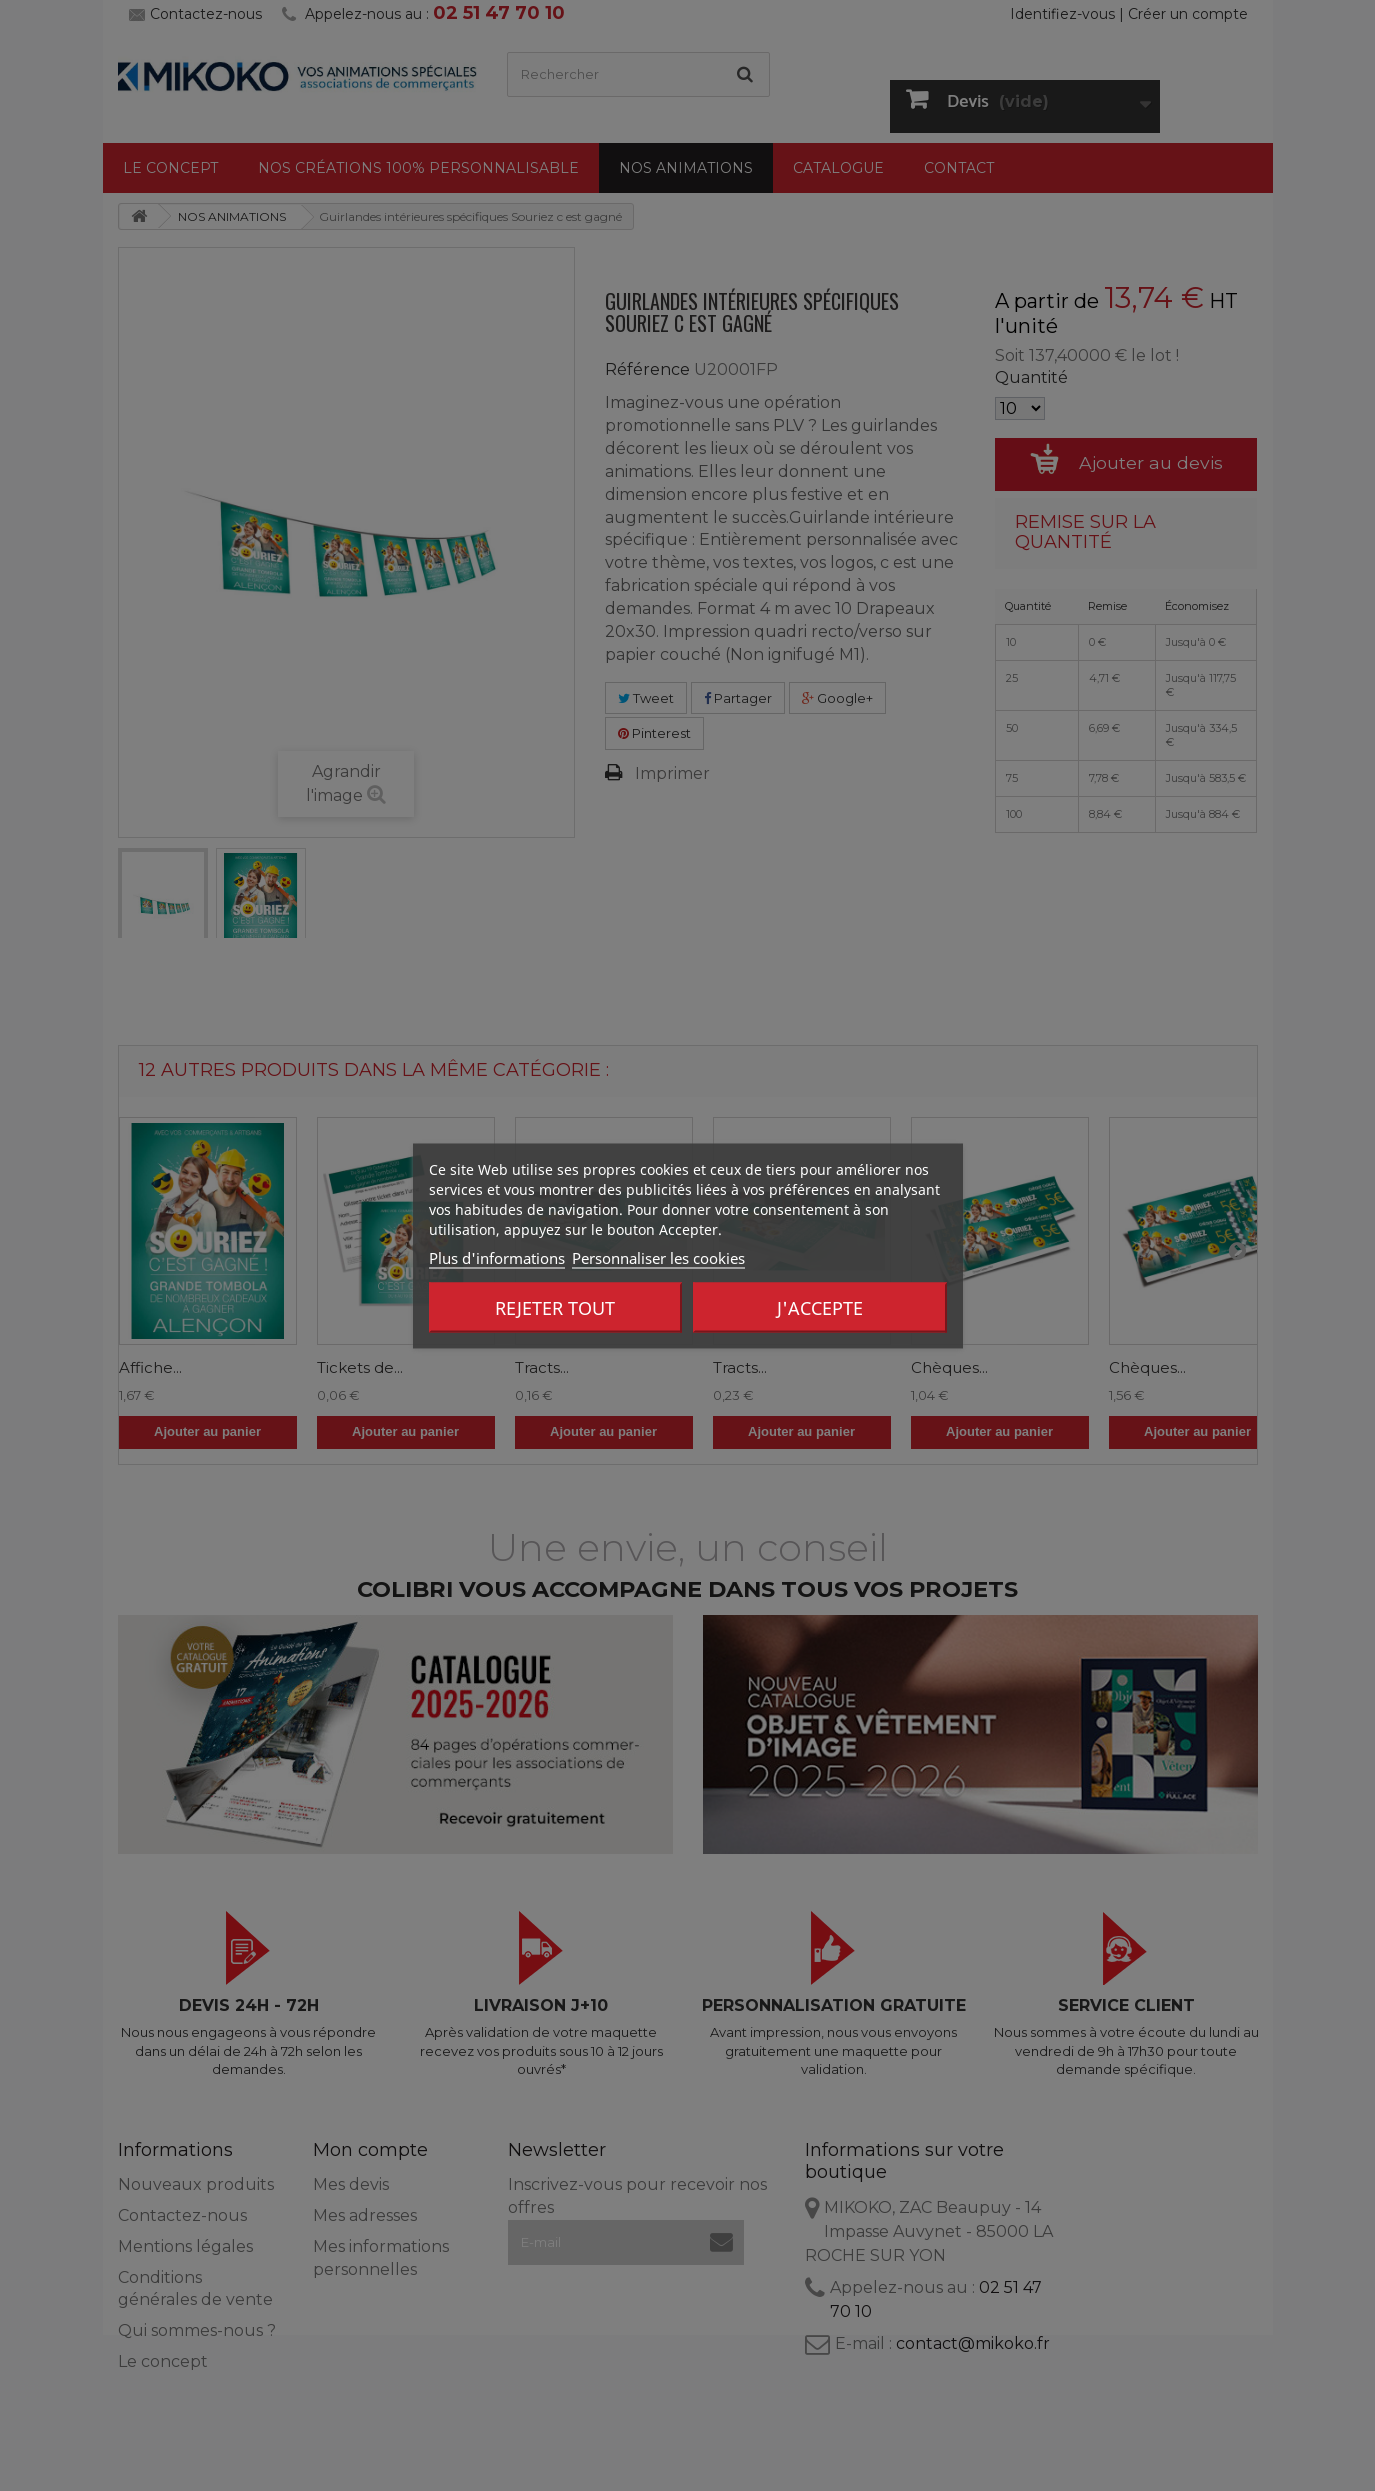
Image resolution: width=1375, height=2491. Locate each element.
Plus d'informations (497, 1257)
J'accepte (820, 1307)
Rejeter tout (555, 1307)
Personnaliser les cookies (658, 1257)
